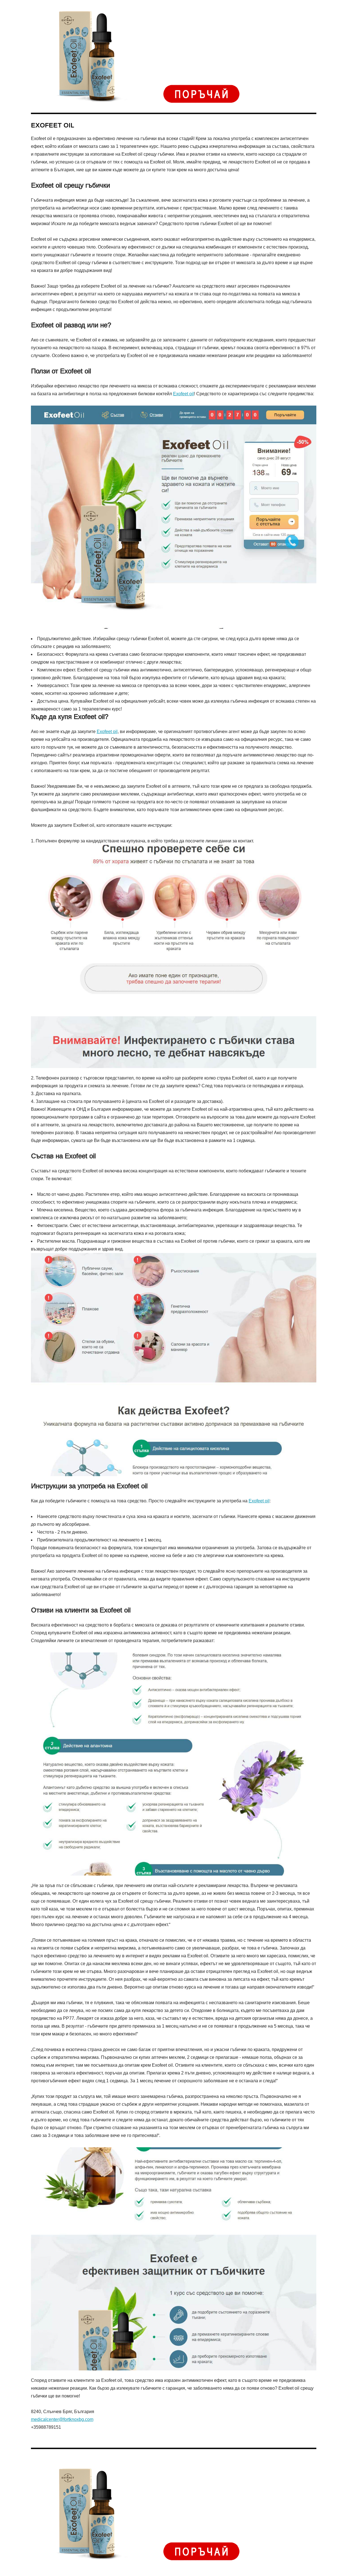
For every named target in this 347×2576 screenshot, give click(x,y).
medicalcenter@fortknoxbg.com (62, 2419)
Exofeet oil (183, 393)
